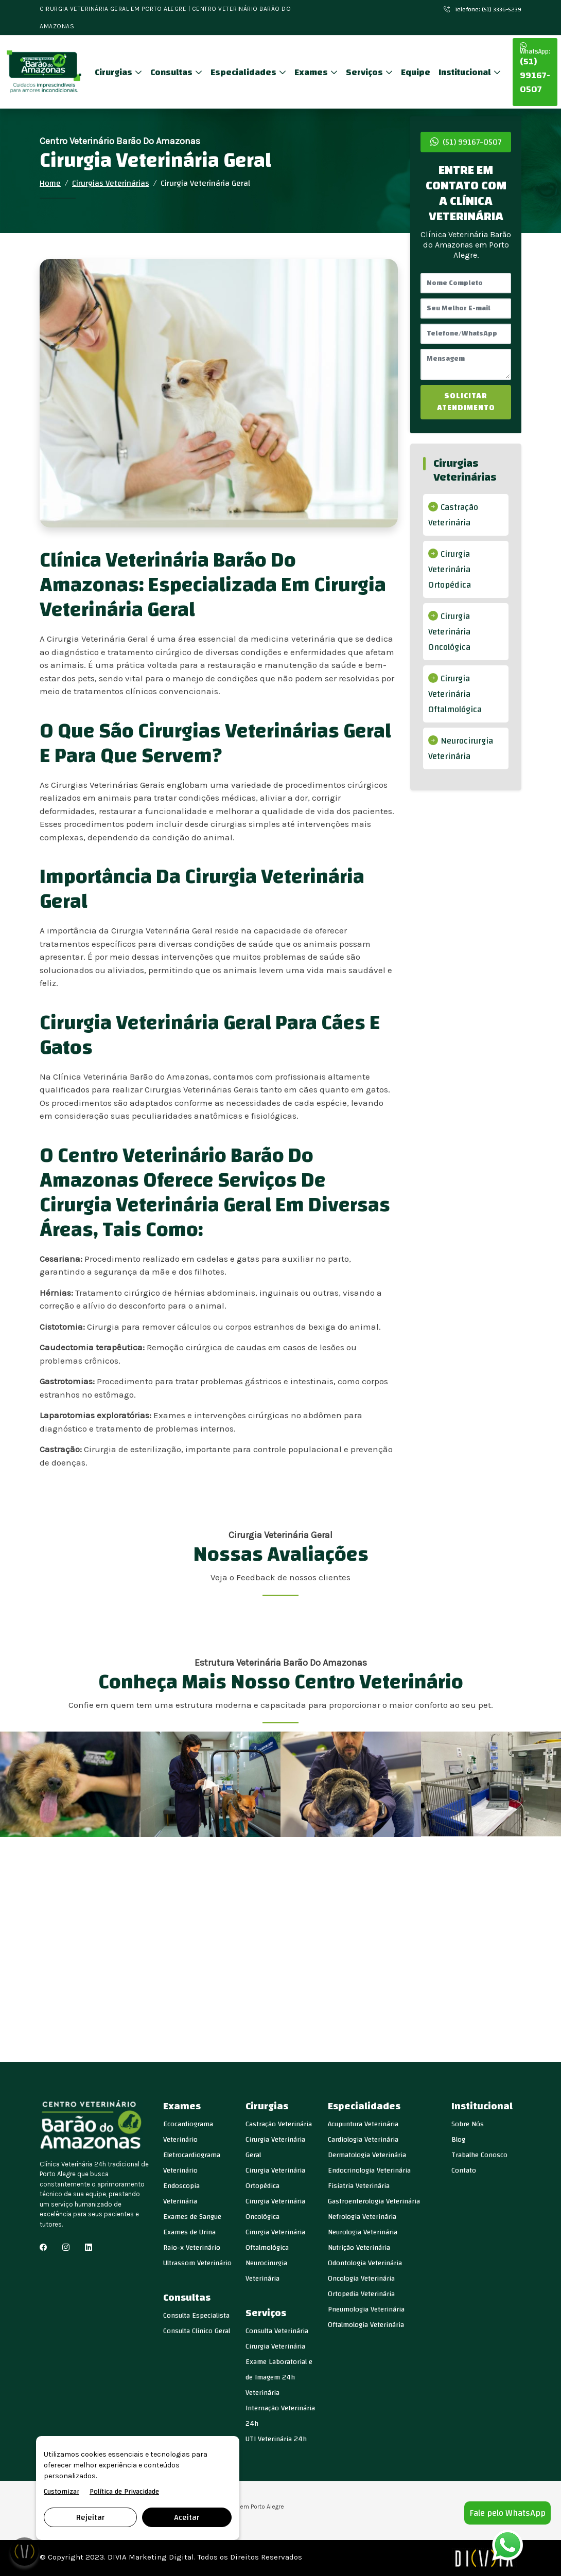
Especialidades (244, 72)
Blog (458, 2139)
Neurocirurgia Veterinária (460, 748)
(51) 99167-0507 (535, 70)
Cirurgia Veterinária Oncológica (449, 631)
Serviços (365, 72)
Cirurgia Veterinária (275, 2346)
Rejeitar (90, 2517)
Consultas (172, 72)
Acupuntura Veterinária (363, 2124)
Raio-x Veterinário (191, 2247)
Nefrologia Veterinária (362, 2217)
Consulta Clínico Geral (196, 2331)
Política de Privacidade (124, 2491)
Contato (463, 2170)
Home (50, 183)
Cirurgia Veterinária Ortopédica (449, 569)
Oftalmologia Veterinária (366, 2325)
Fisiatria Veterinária (359, 2186)
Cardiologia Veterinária (363, 2139)
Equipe (415, 72)
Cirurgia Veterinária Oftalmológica (455, 694)
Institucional (466, 72)
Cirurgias (114, 72)
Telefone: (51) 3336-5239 (482, 9)
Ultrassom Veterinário (197, 2263)
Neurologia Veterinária (362, 2232)
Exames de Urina (189, 2232)
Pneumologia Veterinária (366, 2309)
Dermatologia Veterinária (367, 2155)
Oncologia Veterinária (361, 2278)
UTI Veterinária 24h (276, 2439)
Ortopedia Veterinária (361, 2294)
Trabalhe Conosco (479, 2155)
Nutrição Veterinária (359, 2247)
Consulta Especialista (196, 2315)
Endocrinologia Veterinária (369, 2170)
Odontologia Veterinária (365, 2263)
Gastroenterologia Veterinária (374, 2201)
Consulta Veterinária (277, 2331)
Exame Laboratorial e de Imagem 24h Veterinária (279, 2377)
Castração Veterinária (453, 515)
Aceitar (186, 2517)
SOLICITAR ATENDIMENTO (466, 402)
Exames (312, 72)
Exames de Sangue (192, 2217)
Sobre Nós (467, 2124)
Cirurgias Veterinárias (110, 183)
